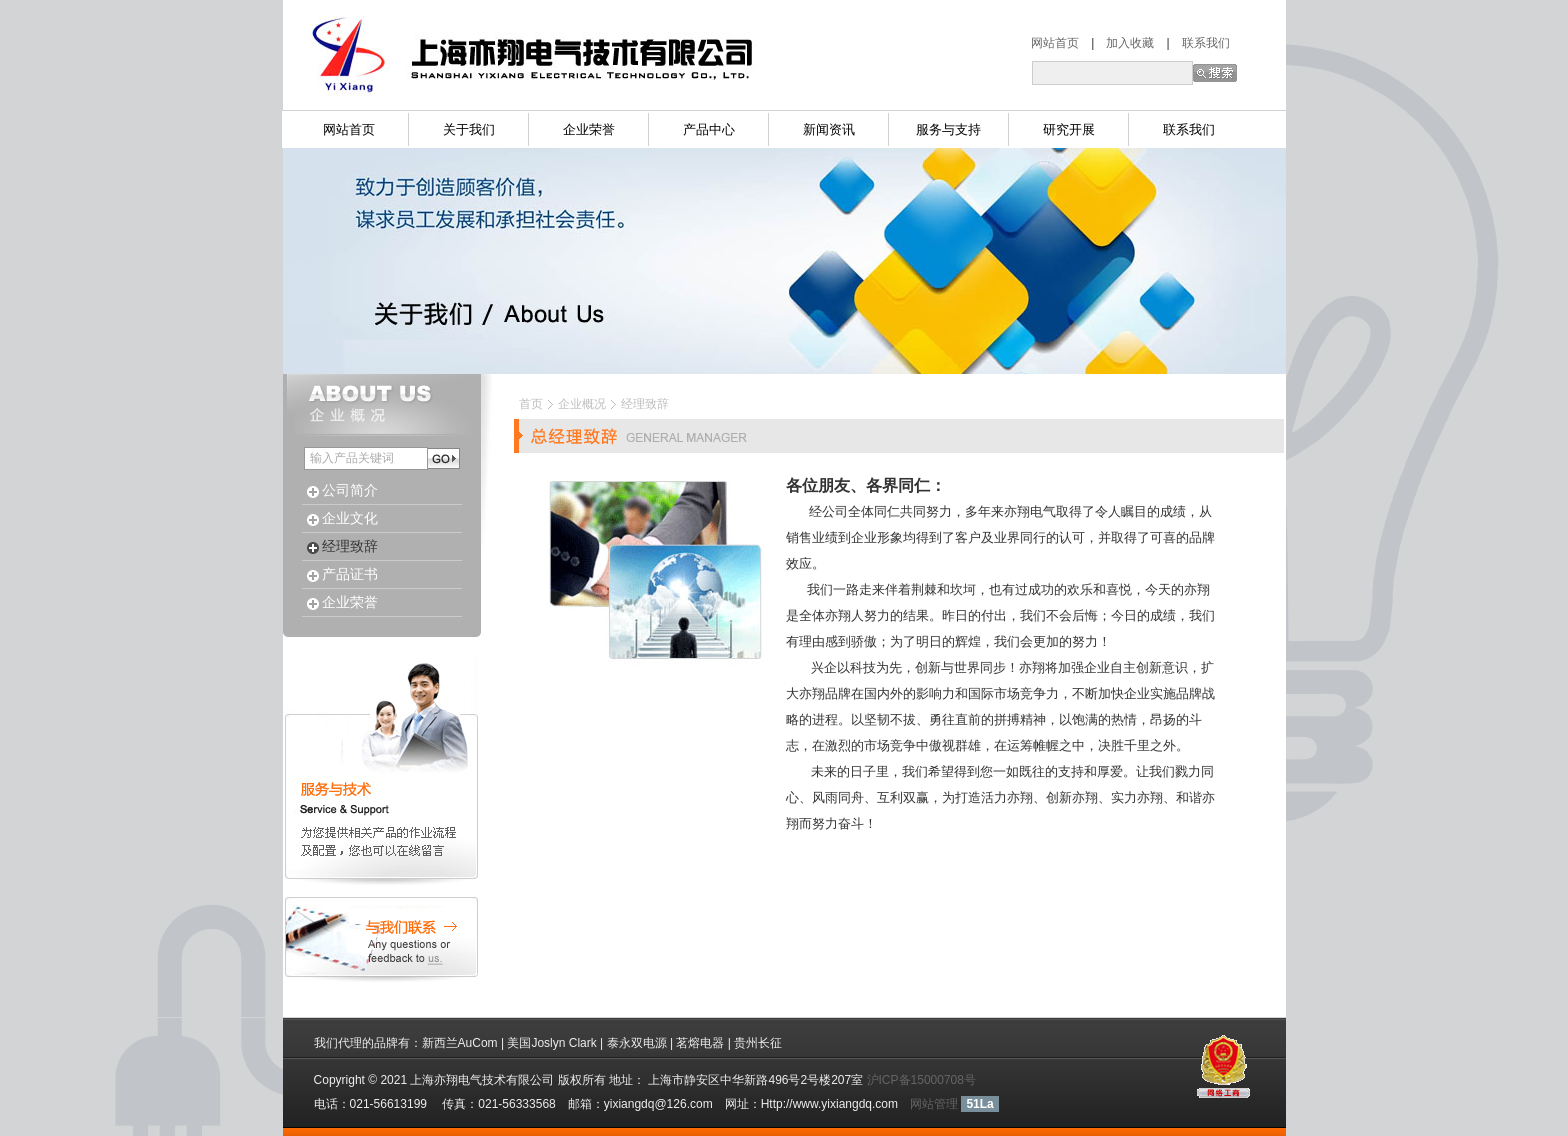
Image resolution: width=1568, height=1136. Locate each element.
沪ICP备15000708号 (921, 1080)
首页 (531, 403)
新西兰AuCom (460, 1043)
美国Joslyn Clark (551, 1043)
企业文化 (350, 518)
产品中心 (709, 129)
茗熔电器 (700, 1043)
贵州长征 (758, 1043)
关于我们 (469, 129)
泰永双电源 (637, 1043)
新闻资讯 (829, 129)
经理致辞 (350, 546)
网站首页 (1061, 43)
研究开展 (1069, 129)
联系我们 (1206, 43)
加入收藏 (1124, 43)
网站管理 (934, 1104)
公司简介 (350, 490)
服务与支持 (948, 129)
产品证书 (350, 574)
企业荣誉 (589, 129)
